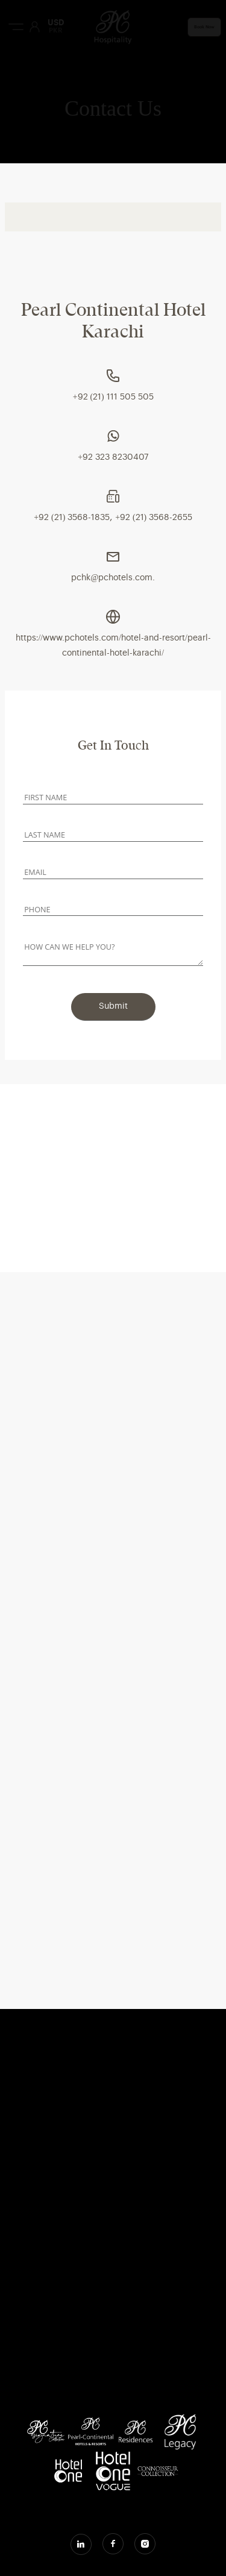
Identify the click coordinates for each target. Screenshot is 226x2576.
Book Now (204, 27)
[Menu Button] (15, 26)
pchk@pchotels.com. (113, 578)
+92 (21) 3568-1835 (72, 517)
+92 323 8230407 (113, 457)
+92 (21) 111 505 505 (113, 397)
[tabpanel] (113, 465)
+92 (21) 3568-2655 (153, 517)
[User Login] (34, 26)
